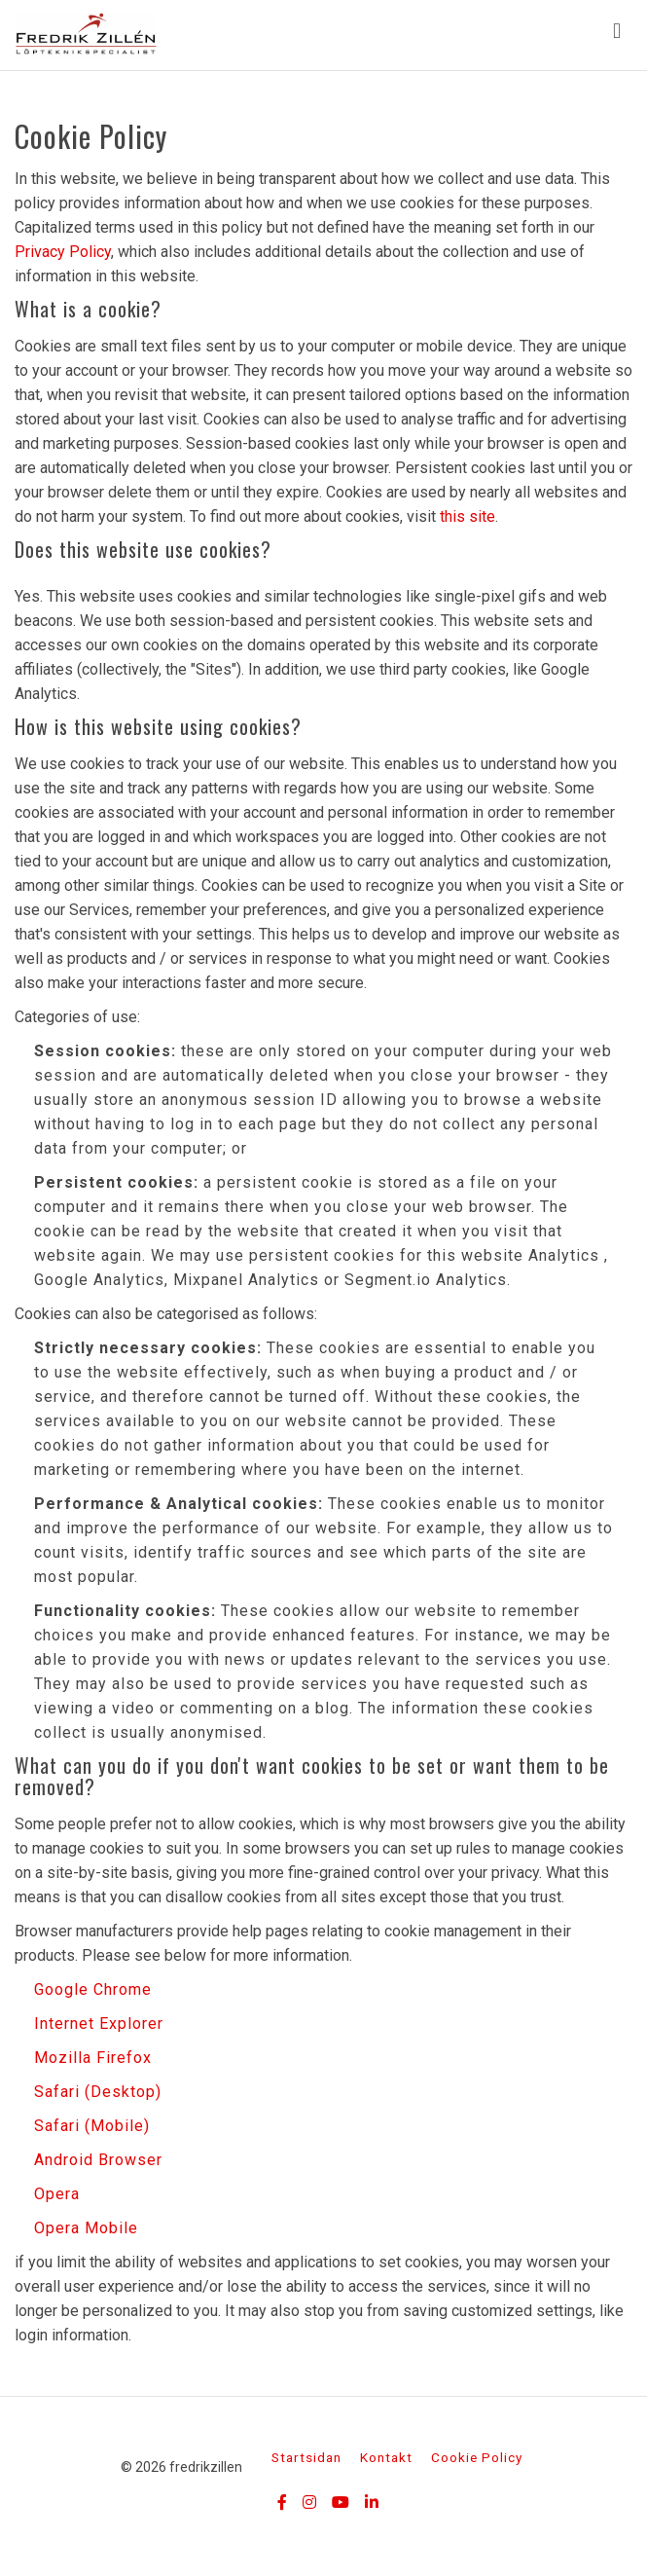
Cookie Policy (476, 2457)
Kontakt (386, 2457)
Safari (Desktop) (98, 2091)
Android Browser (98, 2160)
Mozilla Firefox (93, 2057)
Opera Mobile (86, 2228)
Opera (57, 2194)
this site (467, 516)
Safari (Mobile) (92, 2125)
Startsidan (306, 2457)
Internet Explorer (98, 2023)
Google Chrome (93, 1989)
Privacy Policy (63, 251)
